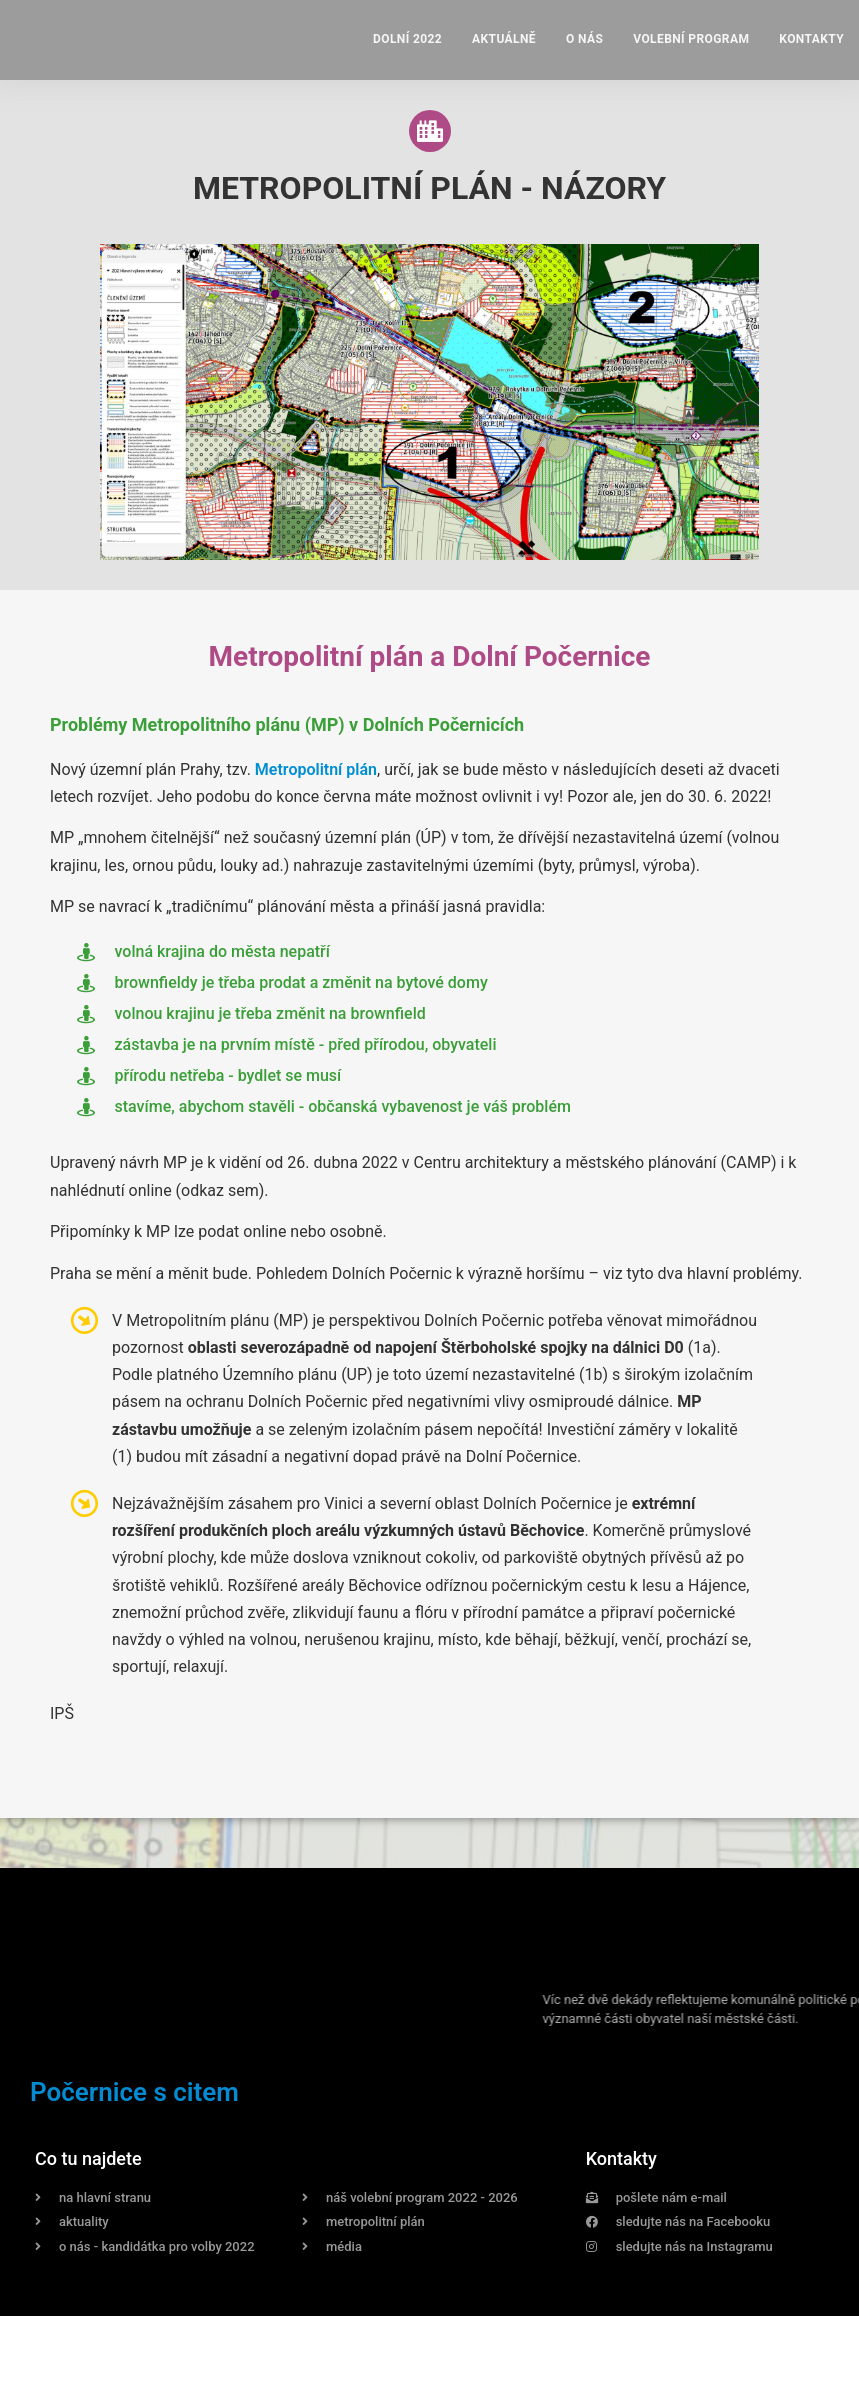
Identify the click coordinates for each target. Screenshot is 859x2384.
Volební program (691, 39)
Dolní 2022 (407, 39)
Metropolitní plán (316, 769)
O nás (584, 39)
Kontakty (811, 39)
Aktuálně (504, 39)
